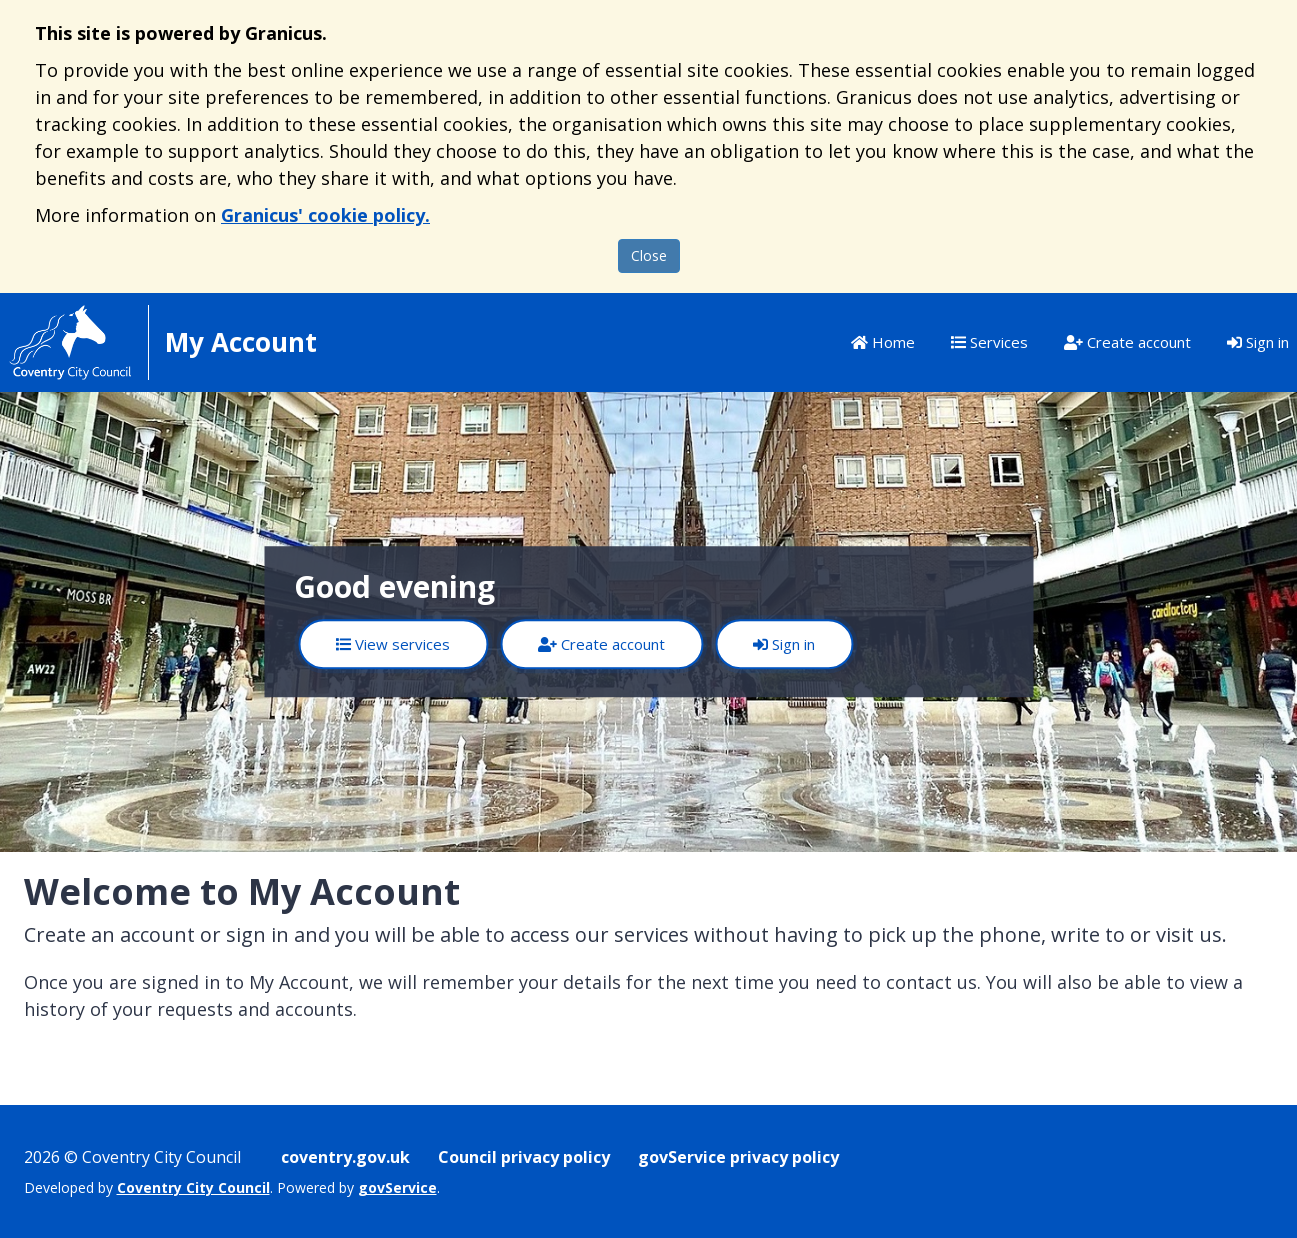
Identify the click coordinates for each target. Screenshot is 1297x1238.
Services (989, 342)
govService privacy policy (738, 1157)
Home (883, 342)
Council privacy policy (524, 1157)
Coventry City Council (193, 1187)
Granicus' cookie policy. (325, 215)
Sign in (1258, 342)
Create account (1127, 342)
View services (393, 644)
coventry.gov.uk (345, 1157)
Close (649, 255)
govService (397, 1187)
